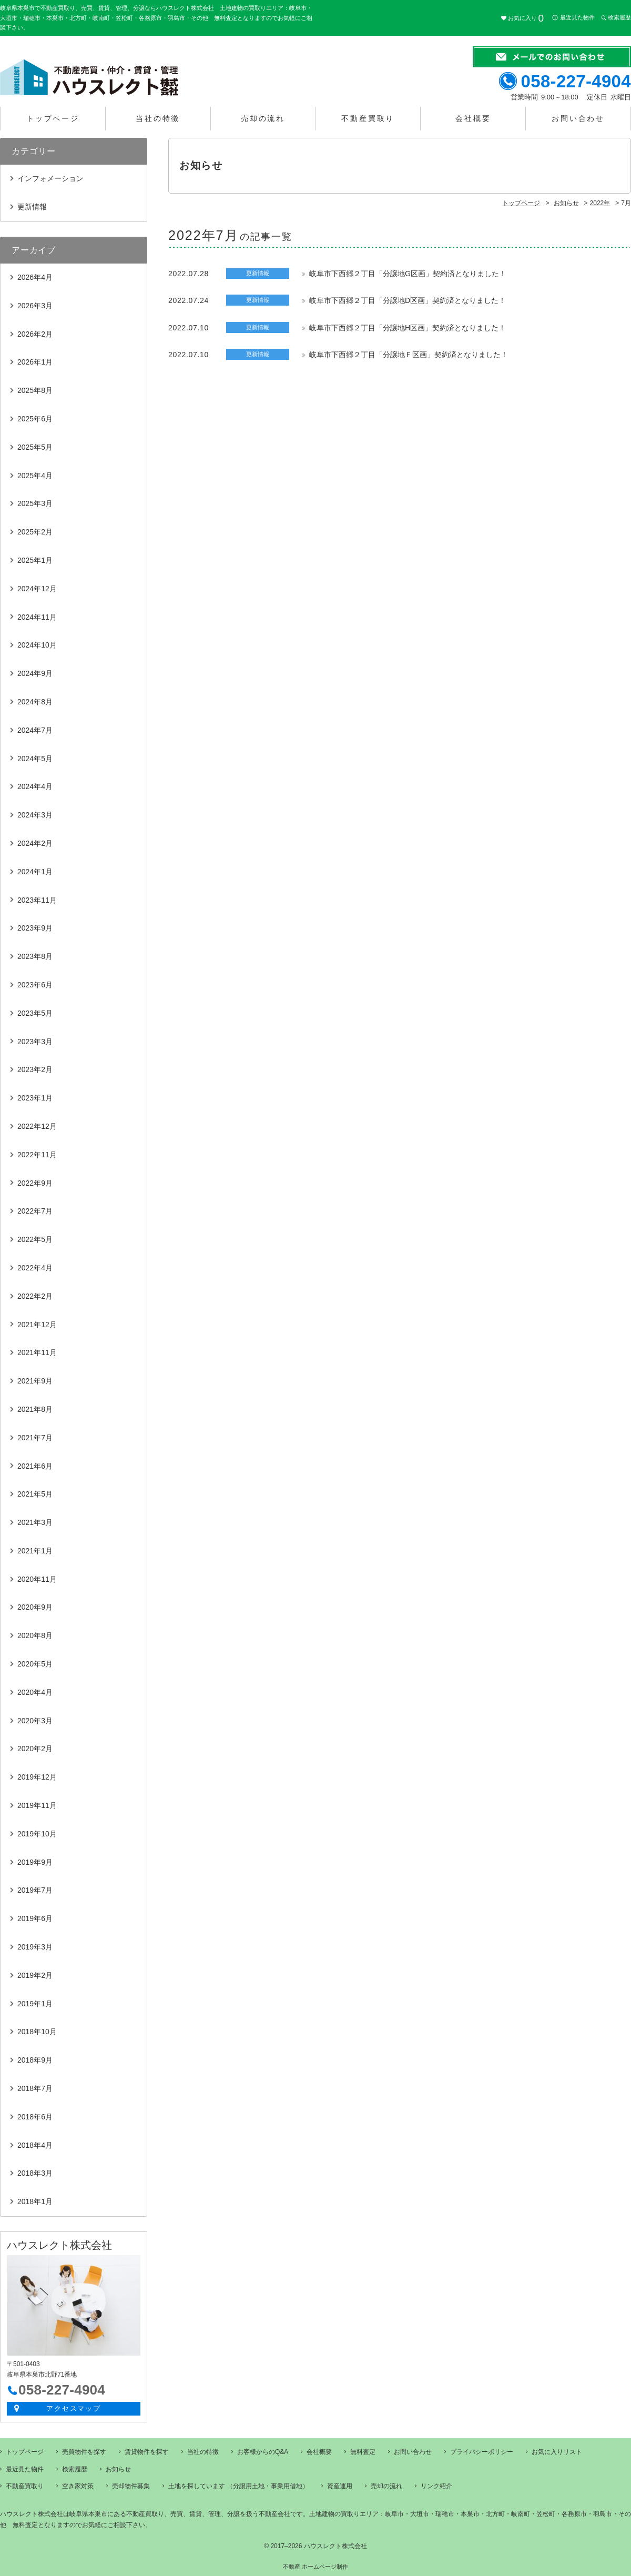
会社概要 (473, 118)
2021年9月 (35, 1381)
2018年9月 (35, 2060)
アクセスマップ (73, 2408)
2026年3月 (35, 305)
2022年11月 (37, 1154)
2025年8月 (35, 390)
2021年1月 (35, 1551)
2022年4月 (35, 1268)
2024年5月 (35, 758)
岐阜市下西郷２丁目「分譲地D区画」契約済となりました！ (407, 300)
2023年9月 (35, 928)
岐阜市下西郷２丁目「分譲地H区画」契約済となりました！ (407, 328)
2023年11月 (37, 900)
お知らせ (118, 2469)
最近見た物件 (577, 18)
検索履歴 (619, 18)
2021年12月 (37, 1324)
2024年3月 (35, 815)
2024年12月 (37, 588)
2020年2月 (35, 1748)
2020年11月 (37, 1579)
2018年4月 (35, 2145)
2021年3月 (35, 1522)
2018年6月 (35, 2117)
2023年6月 (35, 985)
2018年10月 (37, 2031)
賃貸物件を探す (147, 2452)
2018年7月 (35, 2088)
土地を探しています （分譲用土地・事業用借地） (238, 2486)
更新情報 (32, 207)
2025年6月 (35, 419)
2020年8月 (35, 1635)
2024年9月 (35, 673)
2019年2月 (35, 1975)
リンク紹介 (436, 2486)
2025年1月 (35, 560)
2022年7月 (35, 1211)
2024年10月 (37, 645)
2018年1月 (35, 2201)
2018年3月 (35, 2173)
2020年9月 (35, 1607)
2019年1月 (35, 2003)
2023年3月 (35, 1041)
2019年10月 (37, 1834)
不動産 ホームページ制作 (315, 2566)
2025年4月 (35, 475)
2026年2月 (35, 334)
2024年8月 (35, 702)
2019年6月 (35, 1918)
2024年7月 (35, 730)
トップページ (52, 118)
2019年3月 (35, 1947)
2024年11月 (37, 617)
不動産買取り (367, 118)
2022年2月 (35, 1296)
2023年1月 (35, 1098)
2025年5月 (35, 447)
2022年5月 (35, 1239)
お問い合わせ (578, 118)
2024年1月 (35, 871)
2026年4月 (35, 277)
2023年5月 (35, 1013)
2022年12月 (37, 1126)
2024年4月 (35, 786)
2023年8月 (35, 956)
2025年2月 (35, 532)
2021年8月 (35, 1409)
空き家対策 (78, 2486)
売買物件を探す (84, 2452)
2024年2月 (35, 843)
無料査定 (362, 2452)
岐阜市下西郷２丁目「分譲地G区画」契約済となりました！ (407, 273)
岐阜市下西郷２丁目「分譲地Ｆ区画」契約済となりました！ (408, 354)
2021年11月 (37, 1352)
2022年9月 (35, 1183)
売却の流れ (263, 118)
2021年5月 (35, 1494)
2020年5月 (35, 1664)
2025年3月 (35, 503)
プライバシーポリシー (481, 2452)
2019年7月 (35, 1890)
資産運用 (339, 2486)
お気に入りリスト (557, 2452)
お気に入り (526, 18)
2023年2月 (35, 1069)
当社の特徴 (158, 118)
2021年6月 (35, 1466)
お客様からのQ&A (262, 2452)
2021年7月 (35, 1437)
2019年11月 (37, 1805)
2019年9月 (35, 1862)
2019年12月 (37, 1777)
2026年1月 (35, 362)
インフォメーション (50, 178)
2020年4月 (35, 1692)
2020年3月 (35, 1720)
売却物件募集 (131, 2486)
